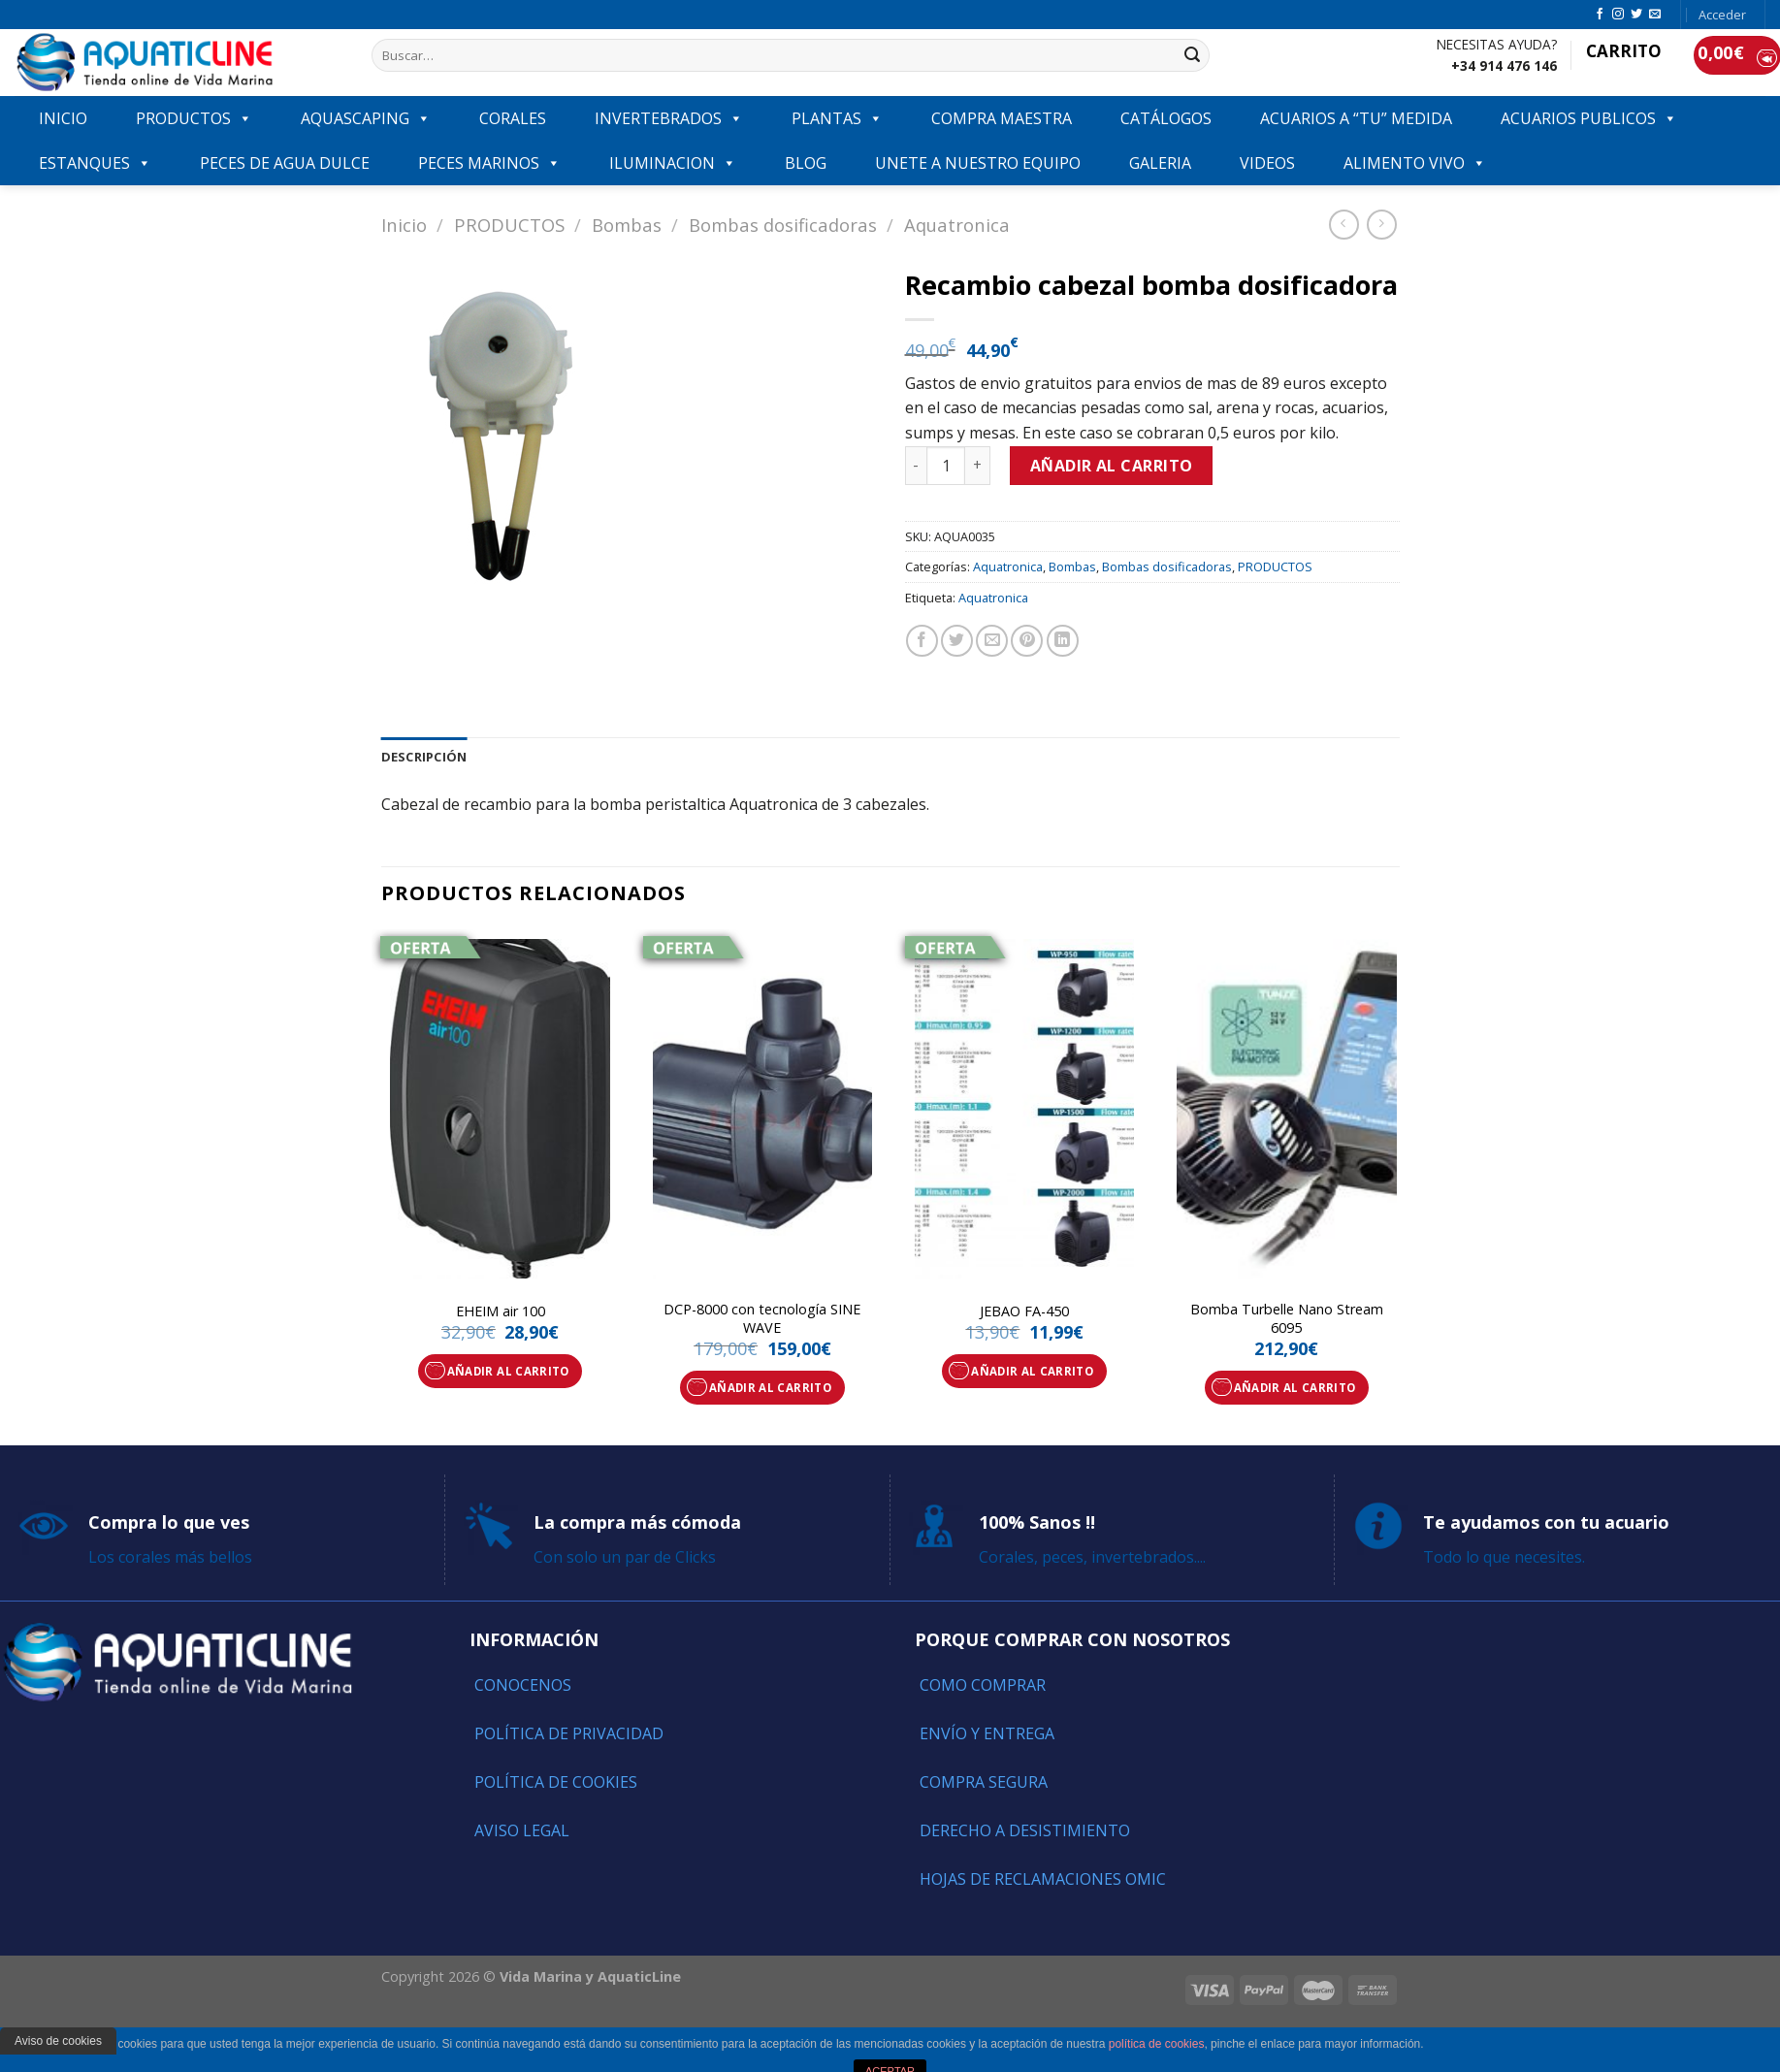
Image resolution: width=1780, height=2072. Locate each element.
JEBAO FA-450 (1024, 1311)
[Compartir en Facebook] (922, 641)
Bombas (627, 224)
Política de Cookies (555, 1782)
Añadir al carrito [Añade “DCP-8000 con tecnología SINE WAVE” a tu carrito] (770, 1387)
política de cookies (1157, 2044)
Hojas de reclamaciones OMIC (1043, 1879)
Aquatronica (957, 224)
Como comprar (983, 1685)
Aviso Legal (521, 1830)
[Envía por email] (992, 641)
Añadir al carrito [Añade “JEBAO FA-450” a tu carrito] (1032, 1371)
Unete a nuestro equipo (978, 163)
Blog (805, 163)
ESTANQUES (95, 163)
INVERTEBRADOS (669, 118)
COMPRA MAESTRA (1001, 118)
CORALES (512, 118)
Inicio (404, 224)
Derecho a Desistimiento (1025, 1830)
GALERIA (1160, 163)
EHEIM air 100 (500, 1311)
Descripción (424, 756)
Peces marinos (489, 163)
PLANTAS (837, 118)
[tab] (424, 756)
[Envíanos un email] (1655, 14)
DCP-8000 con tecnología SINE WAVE (761, 1319)
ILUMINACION (672, 163)
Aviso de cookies (58, 2041)
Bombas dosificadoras (783, 224)
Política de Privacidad (568, 1733)
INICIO (63, 118)
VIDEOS (1267, 163)
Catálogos (1166, 118)
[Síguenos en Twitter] (1636, 14)
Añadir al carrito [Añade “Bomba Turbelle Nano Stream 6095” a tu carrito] (1295, 1387)
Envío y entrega (987, 1733)
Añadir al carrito (1111, 465)
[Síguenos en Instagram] (1618, 14)
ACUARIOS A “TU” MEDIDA (1356, 118)
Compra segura (984, 1782)
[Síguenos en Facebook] (1599, 14)
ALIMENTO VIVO (1414, 163)
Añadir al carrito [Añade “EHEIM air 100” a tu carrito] (508, 1371)
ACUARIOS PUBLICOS (1589, 118)
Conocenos (522, 1685)
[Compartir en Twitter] (957, 641)
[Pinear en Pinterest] (1027, 641)
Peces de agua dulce (285, 163)
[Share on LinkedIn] (1063, 641)
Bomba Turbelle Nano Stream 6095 (1286, 1319)
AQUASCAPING (366, 118)
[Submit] (1192, 55)
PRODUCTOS (194, 118)
